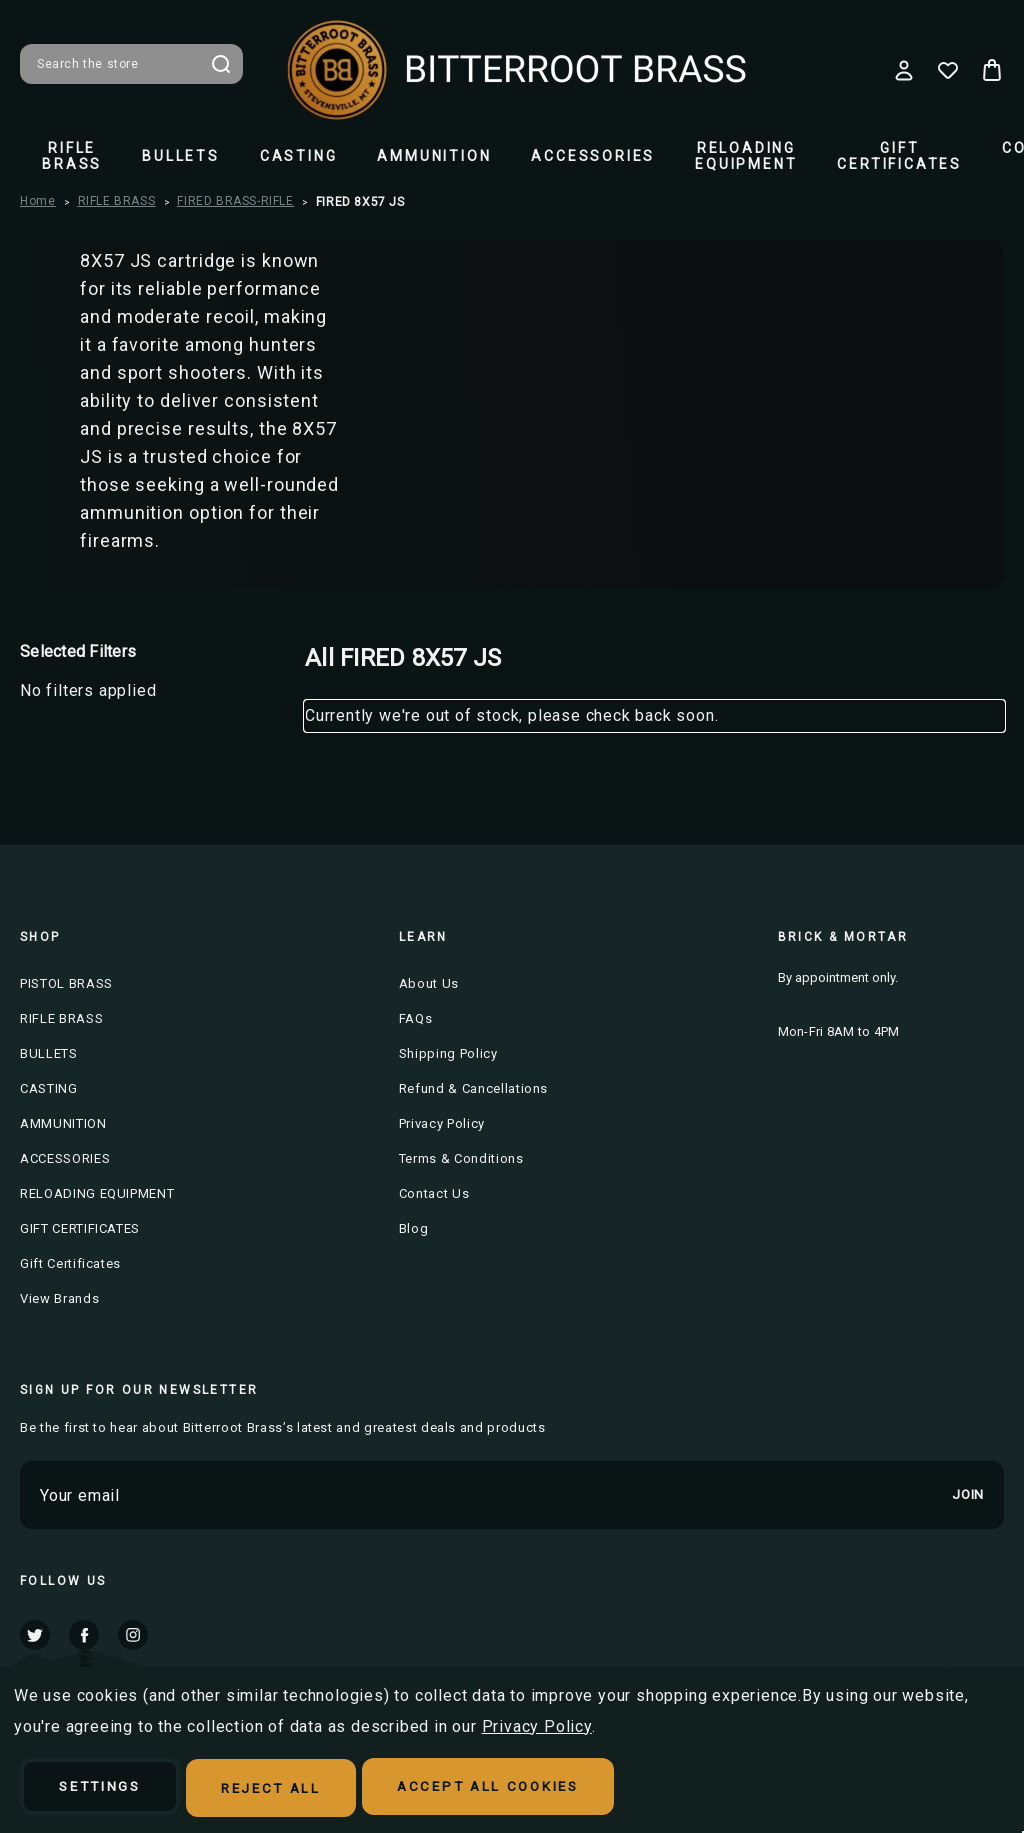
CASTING (299, 156)
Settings (107, 1789)
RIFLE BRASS (72, 156)
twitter (35, 1634)
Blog (414, 1228)
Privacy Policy (442, 1123)
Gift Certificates (70, 1263)
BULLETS (181, 156)
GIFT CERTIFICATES (899, 156)
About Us (429, 983)
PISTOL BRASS (66, 983)
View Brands (59, 1298)
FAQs (416, 1018)
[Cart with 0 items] (992, 70)
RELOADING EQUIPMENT (746, 156)
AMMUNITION (434, 156)
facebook (84, 1634)
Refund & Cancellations (473, 1088)
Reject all (292, 1789)
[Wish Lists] (948, 70)
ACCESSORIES (593, 156)
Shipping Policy (448, 1053)
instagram (133, 1634)
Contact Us (434, 1193)
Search (221, 64)
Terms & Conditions (461, 1158)
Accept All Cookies (524, 1789)
